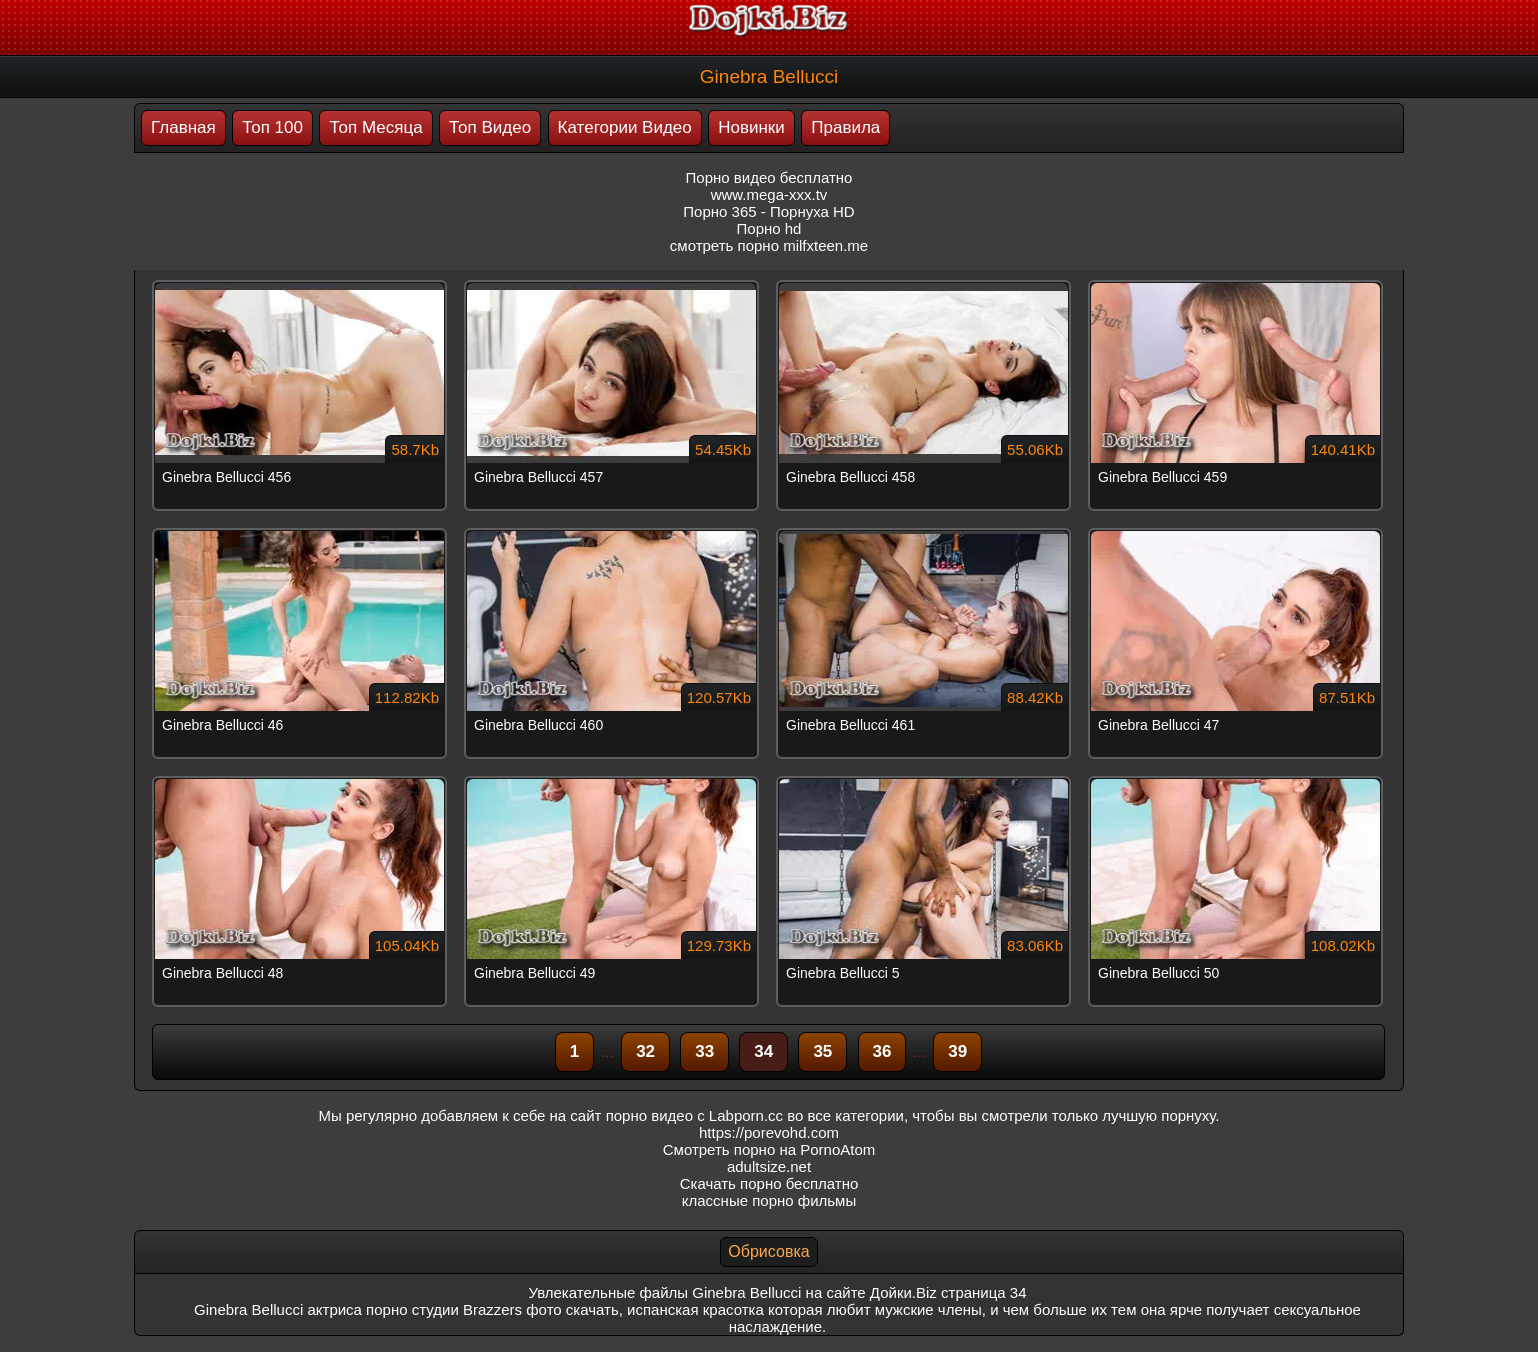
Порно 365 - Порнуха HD (768, 211)
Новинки (751, 127)
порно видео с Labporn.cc (694, 1115)
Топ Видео (490, 127)
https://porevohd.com (769, 1132)
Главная (183, 127)
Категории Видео (625, 127)
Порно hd (769, 228)
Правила (845, 127)
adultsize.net (769, 1166)
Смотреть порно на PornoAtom (769, 1149)
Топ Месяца (375, 127)
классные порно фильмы (769, 1200)
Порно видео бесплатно (769, 177)
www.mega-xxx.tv (769, 194)
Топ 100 (272, 127)
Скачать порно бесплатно (769, 1183)
